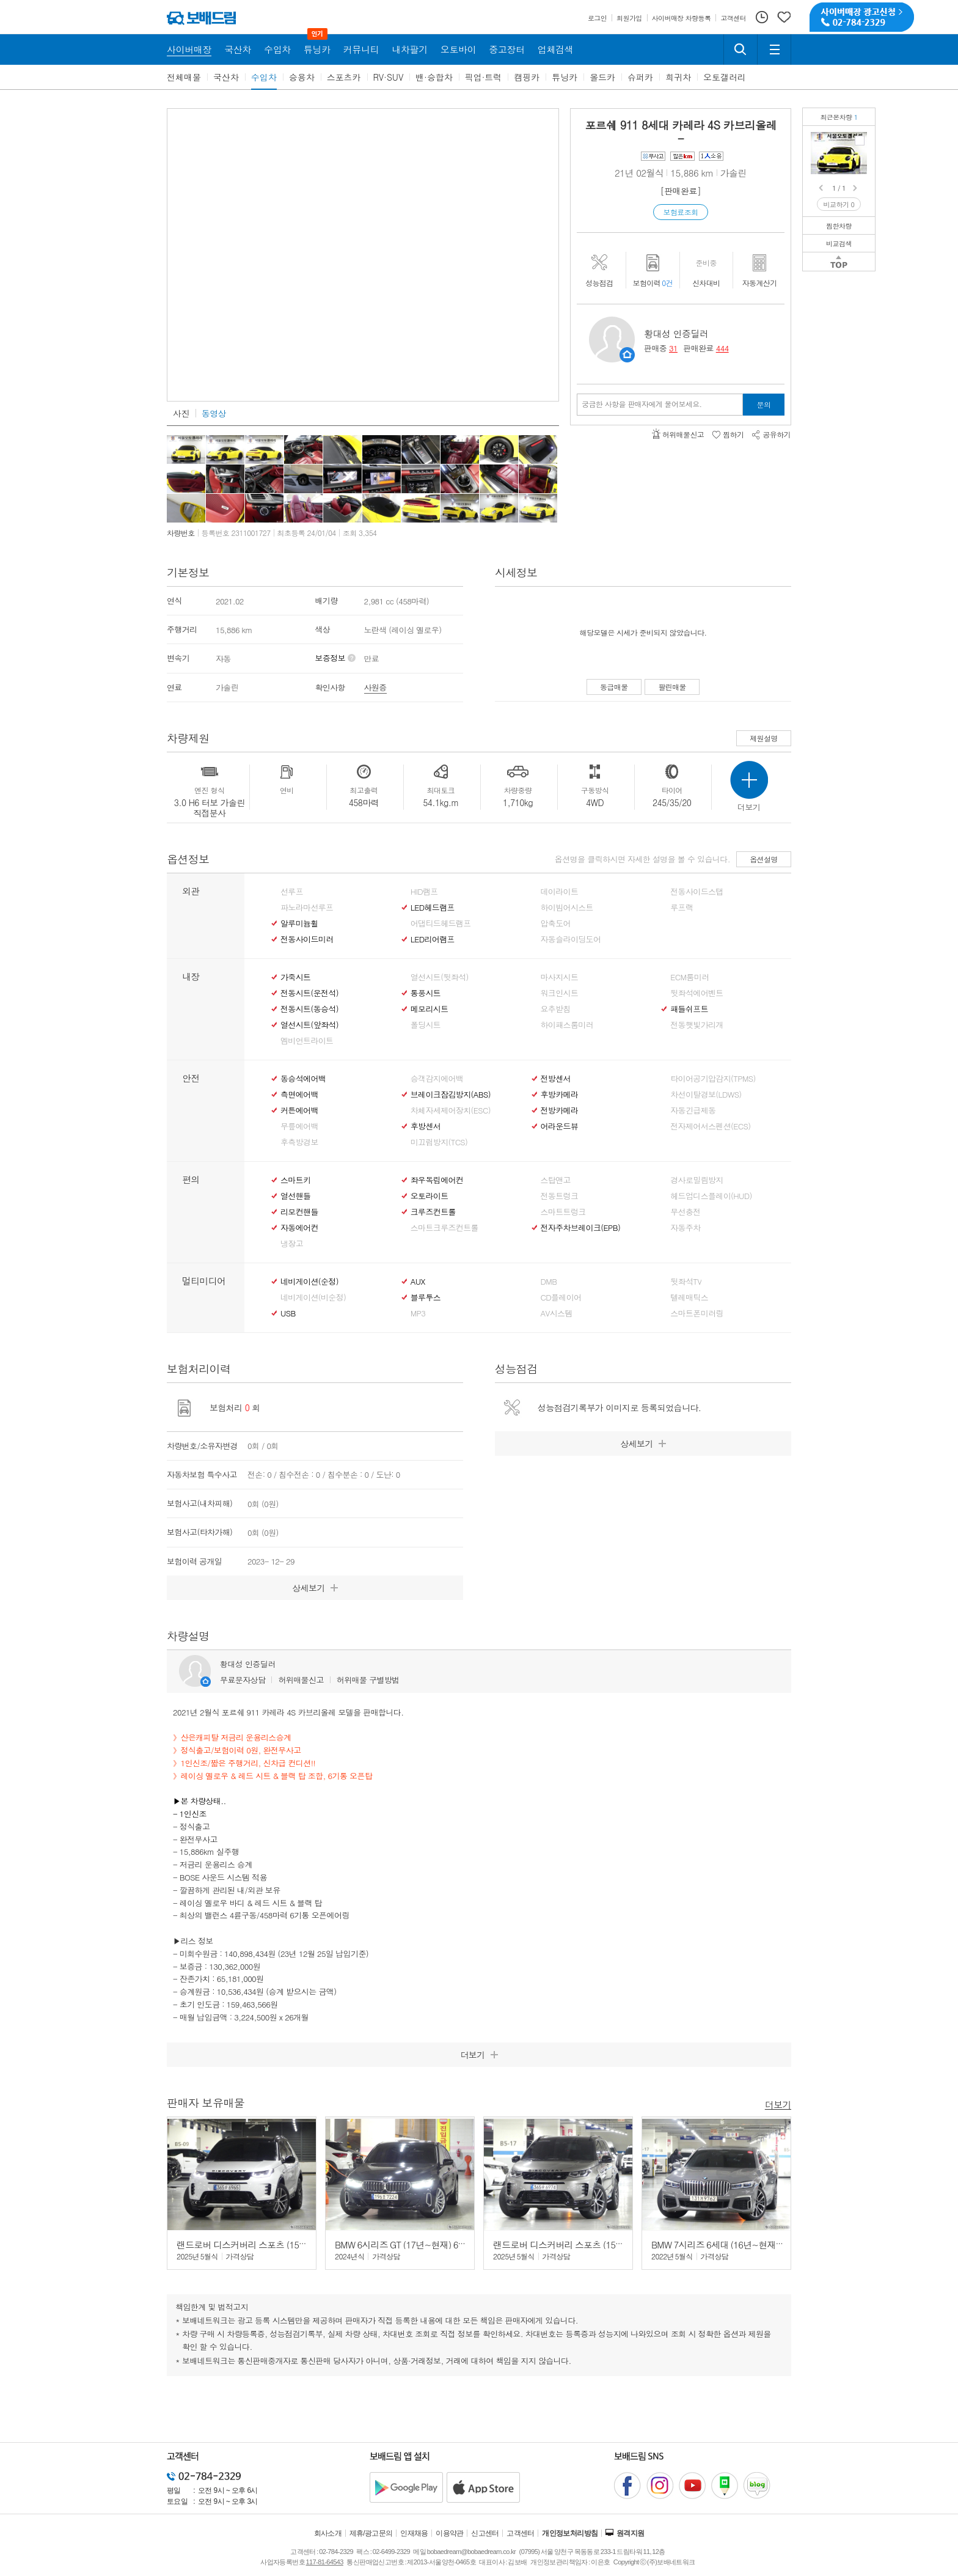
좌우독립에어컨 (437, 1180)
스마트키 (295, 1180)
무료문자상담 (242, 1680)
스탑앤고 (556, 1180)
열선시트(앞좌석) (309, 1025)
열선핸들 (295, 1196)
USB (288, 1313)
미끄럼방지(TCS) (439, 1142)
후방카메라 (560, 1094)
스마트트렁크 (563, 1212)
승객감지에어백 (437, 1078)
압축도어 (556, 923)
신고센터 (485, 2533)
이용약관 (450, 2533)
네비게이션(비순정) (313, 1297)
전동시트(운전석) (309, 993)
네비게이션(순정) (309, 1281)
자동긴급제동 (692, 1110)
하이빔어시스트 (567, 907)
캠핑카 (526, 77)
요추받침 (556, 1009)
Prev (822, 188)
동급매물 (614, 686)
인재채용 (414, 2533)
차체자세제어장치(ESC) (451, 1110)
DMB (549, 1281)
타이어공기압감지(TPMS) (712, 1078)
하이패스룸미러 (567, 1025)
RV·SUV (388, 77)
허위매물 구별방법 (368, 1680)
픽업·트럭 (483, 77)
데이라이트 (560, 891)
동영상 (214, 413)
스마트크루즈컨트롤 (444, 1228)
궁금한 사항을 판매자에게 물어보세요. (642, 404)
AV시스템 (556, 1313)
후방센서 (426, 1126)
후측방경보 (299, 1142)
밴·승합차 (434, 77)
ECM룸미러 (689, 977)
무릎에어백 (299, 1126)
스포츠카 (344, 77)
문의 (764, 404)
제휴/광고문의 (371, 2533)
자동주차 (685, 1228)
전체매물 (184, 77)
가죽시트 (295, 977)
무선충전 (685, 1212)
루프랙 (681, 907)
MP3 (418, 1313)
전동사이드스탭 (696, 891)
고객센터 (520, 2533)
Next (856, 188)
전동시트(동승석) (309, 1009)
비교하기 (839, 204)
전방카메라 (560, 1110)
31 (673, 348)
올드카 (602, 77)
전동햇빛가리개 (696, 1025)
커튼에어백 (299, 1110)
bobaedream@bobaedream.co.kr (471, 2551)
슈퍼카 (640, 77)
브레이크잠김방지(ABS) (451, 1094)
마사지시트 (560, 977)
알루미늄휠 (299, 923)
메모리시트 (429, 1009)
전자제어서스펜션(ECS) (710, 1126)
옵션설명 (764, 859)
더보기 (778, 2103)
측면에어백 (299, 1094)
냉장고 (291, 1243)
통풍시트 (426, 993)
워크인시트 (560, 993)
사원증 (375, 687)
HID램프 (424, 891)
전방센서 (556, 1078)
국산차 (226, 77)
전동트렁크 (560, 1196)
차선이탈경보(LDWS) (705, 1094)
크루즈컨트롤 (433, 1212)
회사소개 (328, 2533)
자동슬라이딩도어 (571, 939)
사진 (181, 413)
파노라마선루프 (306, 907)
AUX (418, 1281)
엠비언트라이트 (306, 1041)
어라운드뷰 (560, 1126)
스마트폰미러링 (696, 1313)
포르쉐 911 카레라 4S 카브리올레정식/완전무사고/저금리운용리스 (860, 140)
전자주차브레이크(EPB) (581, 1228)
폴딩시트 (426, 1025)
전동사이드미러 (306, 939)
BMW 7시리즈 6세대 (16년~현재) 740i (724, 2244)
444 (722, 348)
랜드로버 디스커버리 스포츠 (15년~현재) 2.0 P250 (274, 2244)
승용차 (302, 77)
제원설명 (764, 738)
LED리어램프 (433, 939)
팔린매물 (672, 686)
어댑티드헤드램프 (441, 923)
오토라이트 (429, 1196)
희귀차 (678, 77)
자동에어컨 (299, 1228)
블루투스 (426, 1297)
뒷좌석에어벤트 (696, 993)
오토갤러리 (724, 77)
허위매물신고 (300, 1680)
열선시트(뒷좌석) (440, 977)
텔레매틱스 (689, 1297)
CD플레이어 (561, 1297)
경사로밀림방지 (696, 1180)
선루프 (291, 891)
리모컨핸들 (299, 1212)
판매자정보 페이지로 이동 (627, 354)
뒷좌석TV (685, 1281)
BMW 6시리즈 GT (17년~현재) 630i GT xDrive (421, 2244)
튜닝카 (564, 77)
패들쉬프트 (689, 1009)
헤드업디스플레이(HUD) (711, 1196)
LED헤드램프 (433, 907)
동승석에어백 (303, 1078)
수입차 (264, 77)
